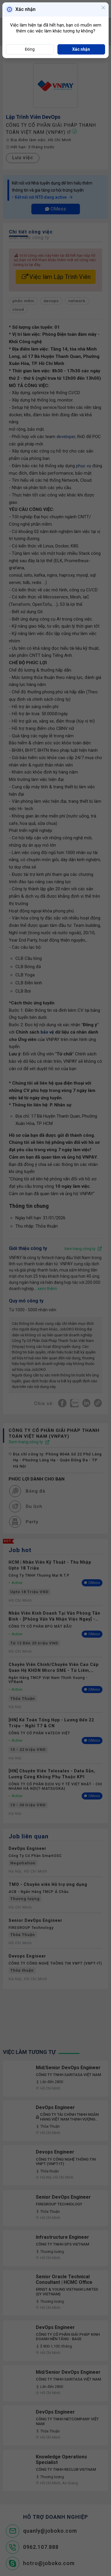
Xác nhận (81, 49)
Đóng (30, 49)
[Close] (103, 8)
